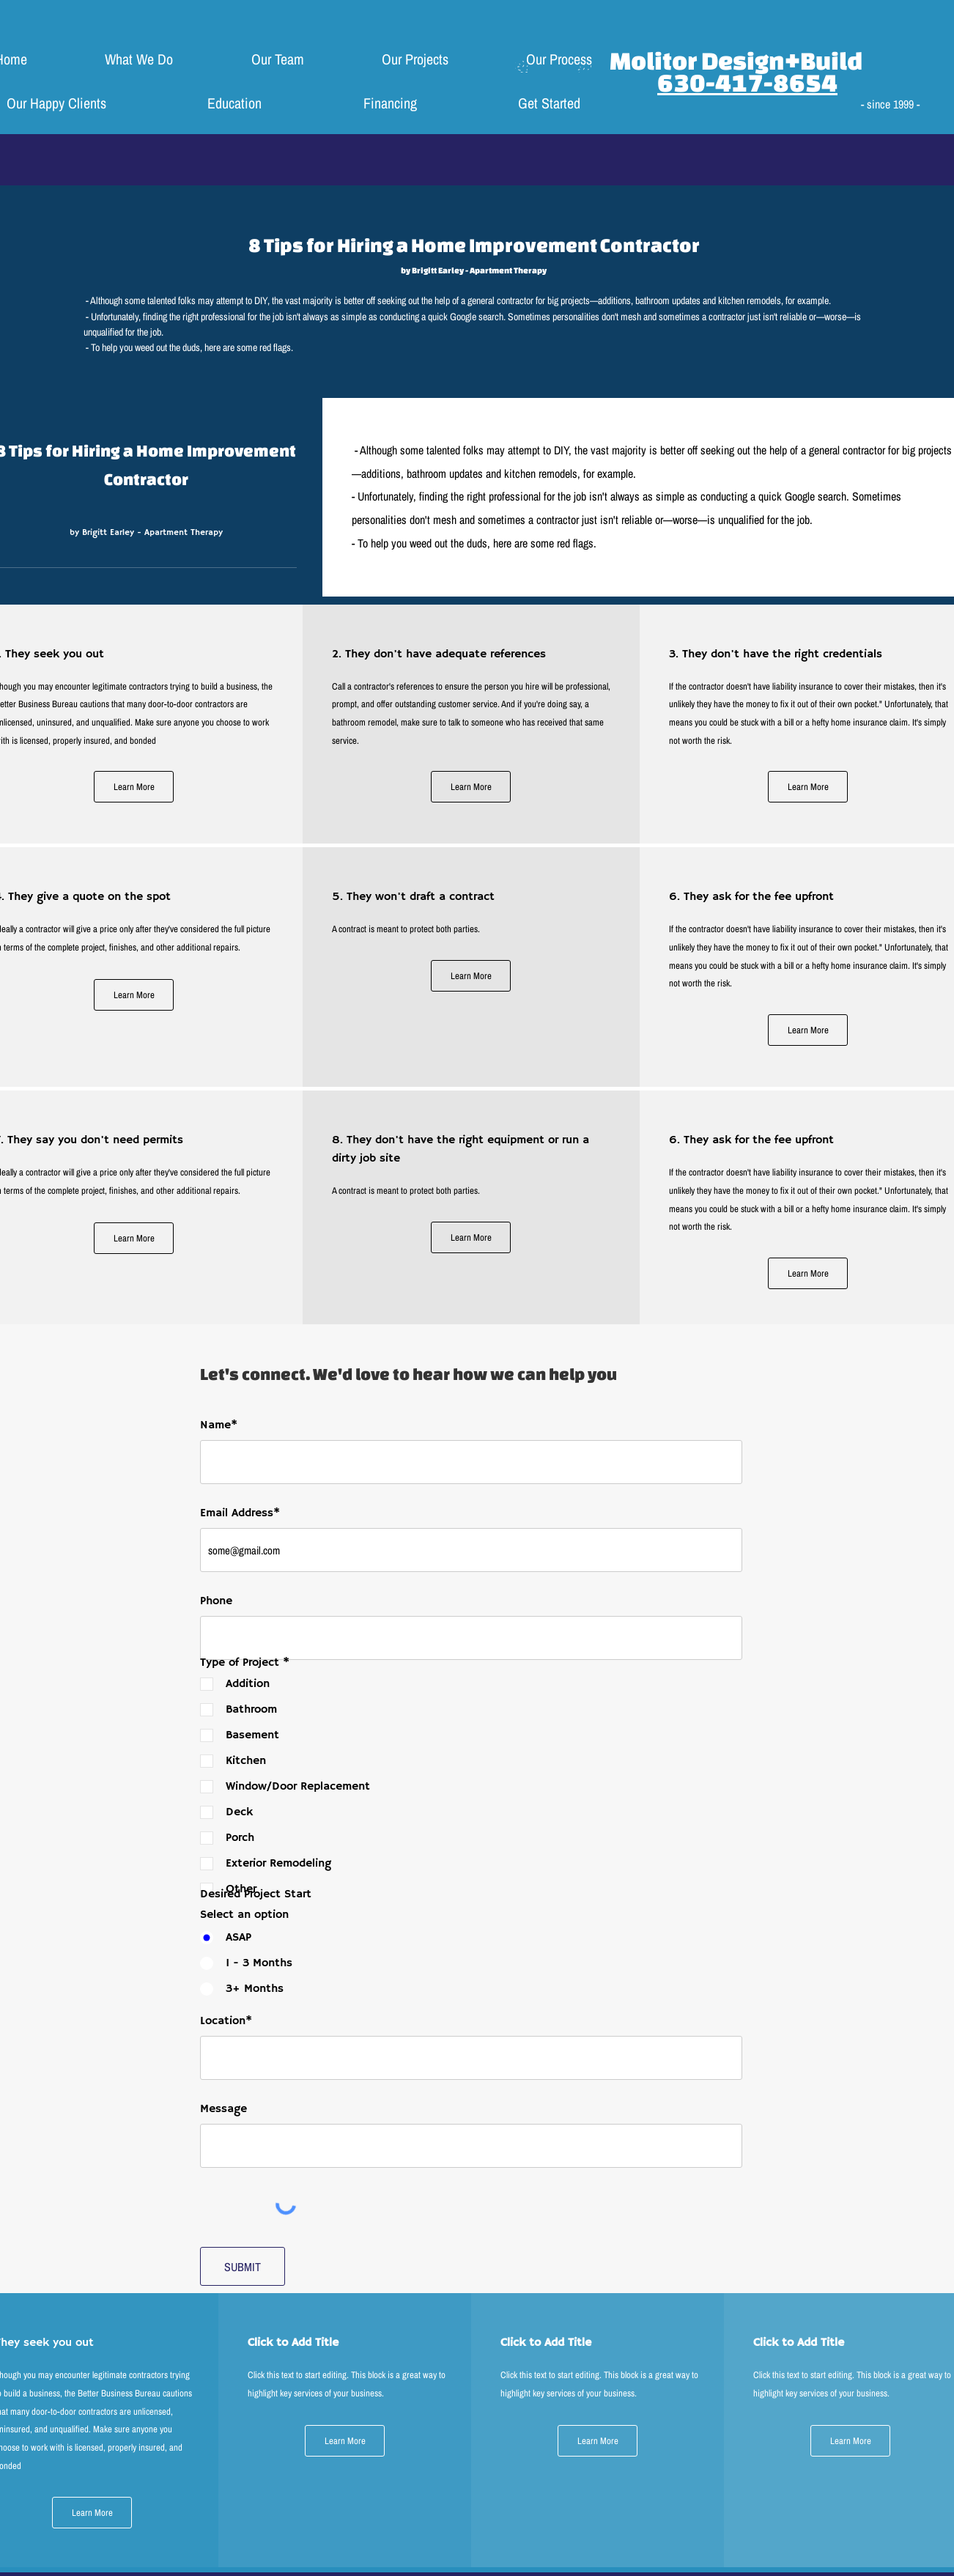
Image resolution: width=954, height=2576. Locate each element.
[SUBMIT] (242, 2266)
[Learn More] (134, 786)
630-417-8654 (747, 82)
